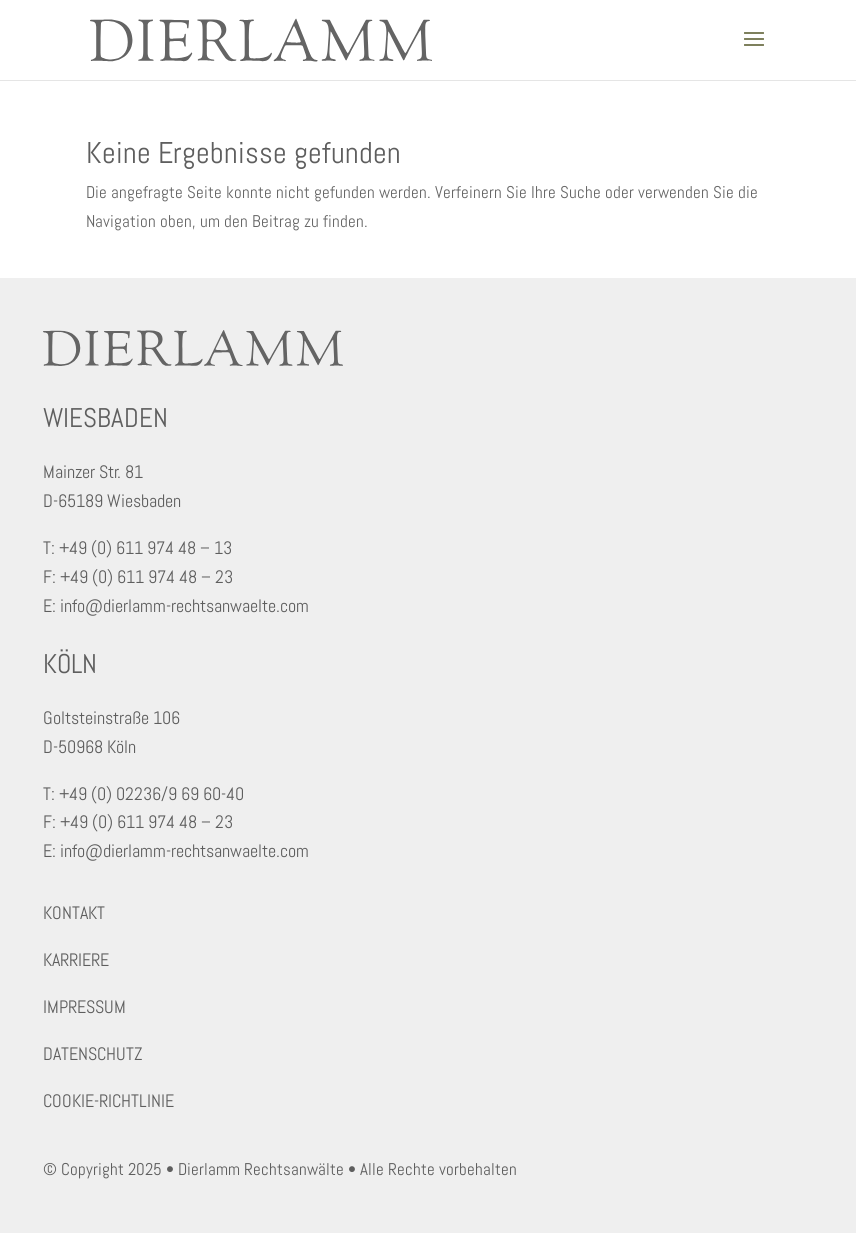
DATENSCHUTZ (93, 1053)
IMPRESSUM (84, 1006)
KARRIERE (76, 959)
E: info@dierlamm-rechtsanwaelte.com (176, 605)
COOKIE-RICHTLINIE (108, 1100)
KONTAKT (74, 912)
